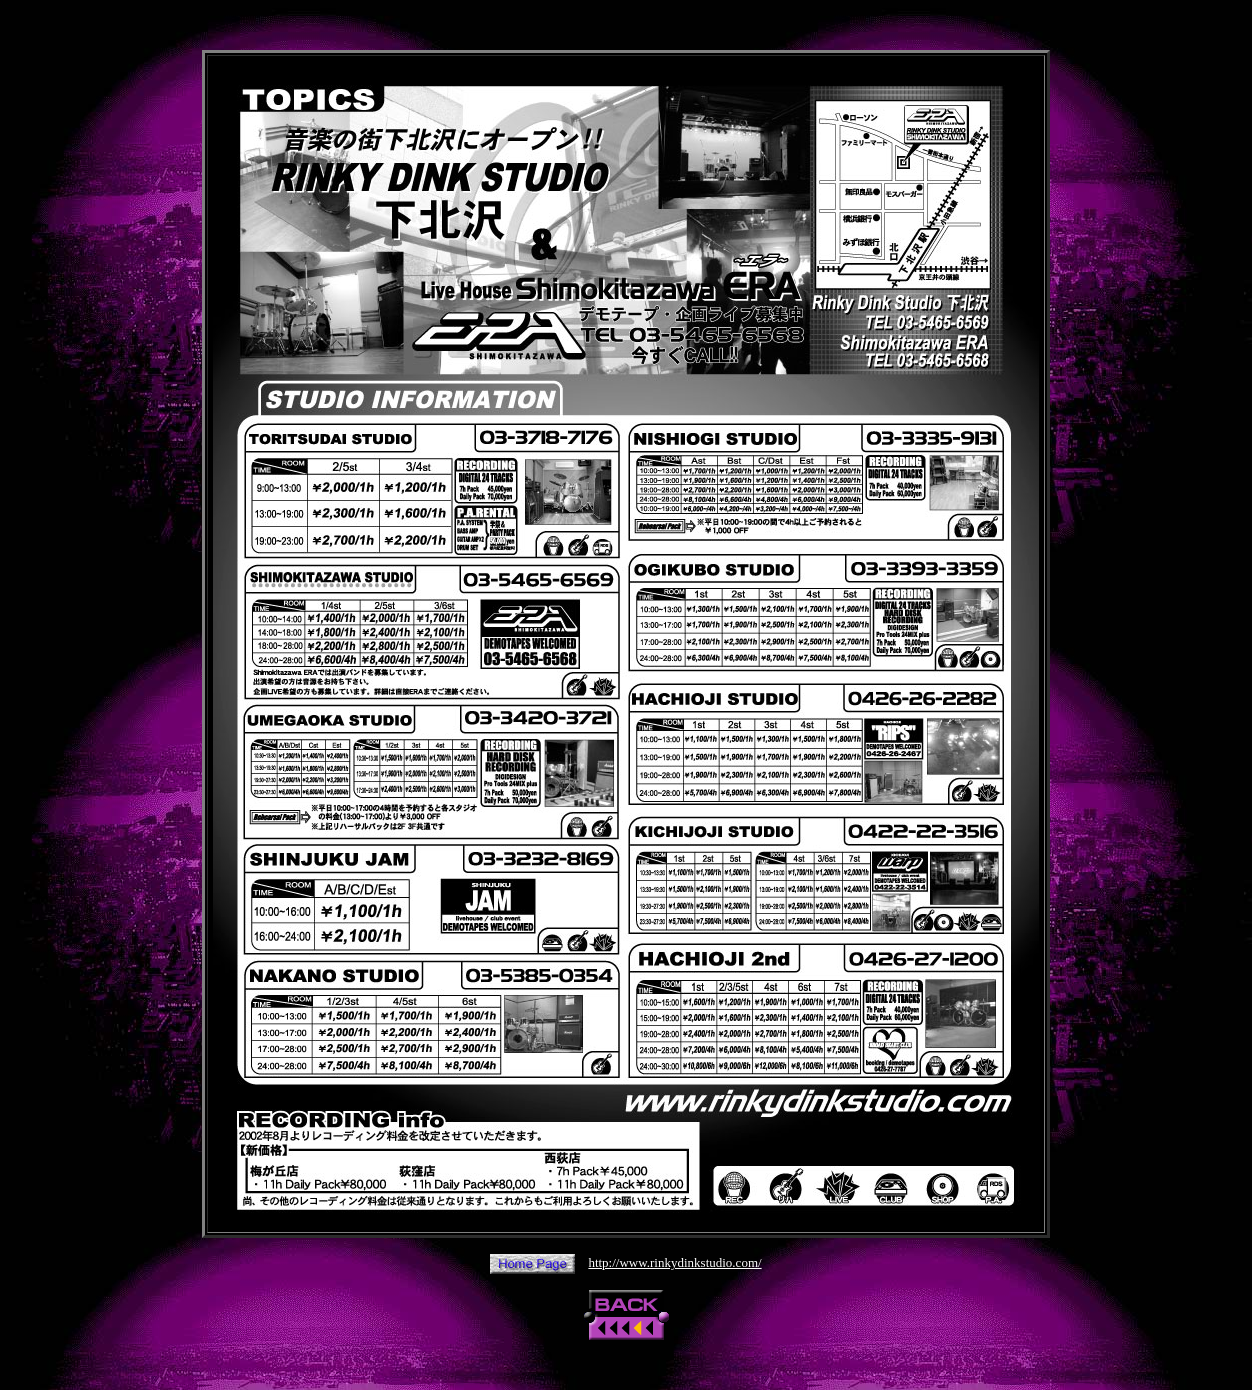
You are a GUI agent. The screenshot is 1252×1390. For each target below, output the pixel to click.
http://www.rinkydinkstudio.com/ (674, 1262)
